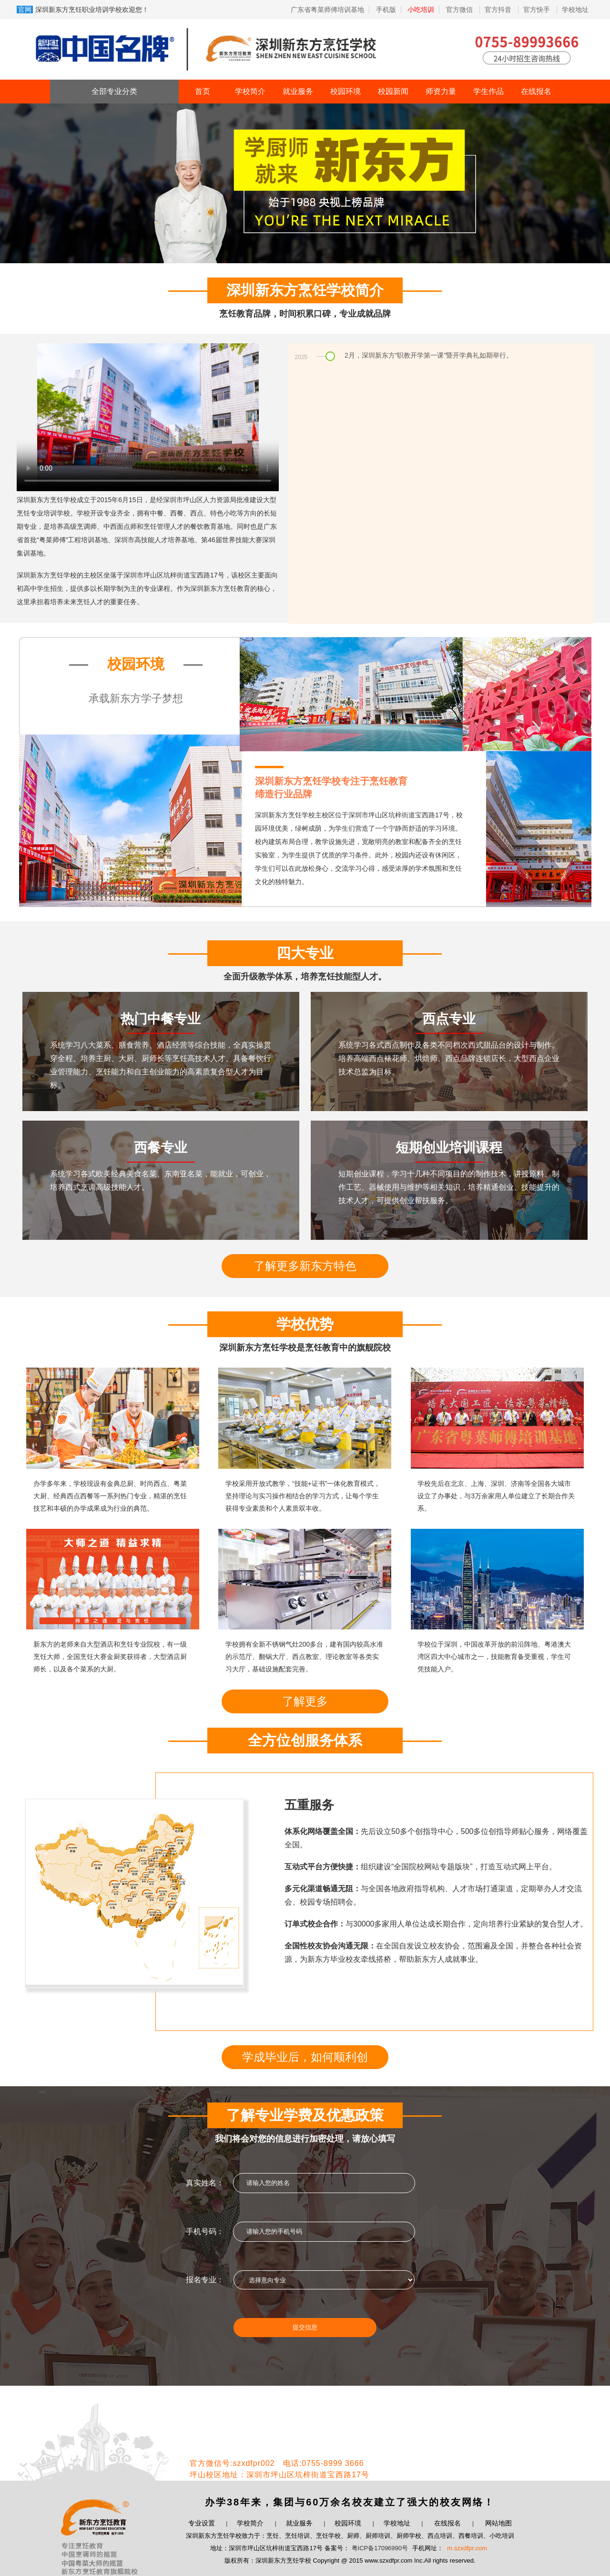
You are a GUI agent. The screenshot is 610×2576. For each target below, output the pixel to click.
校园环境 (345, 91)
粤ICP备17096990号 (380, 2548)
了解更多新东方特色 (305, 1265)
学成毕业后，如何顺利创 (305, 2056)
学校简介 (250, 91)
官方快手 (537, 9)
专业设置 (201, 2523)
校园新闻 (393, 91)
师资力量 (441, 91)
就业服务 (298, 91)
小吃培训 (420, 9)
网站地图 (498, 2523)
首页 (202, 91)
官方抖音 (499, 9)
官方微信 (460, 9)
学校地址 (575, 9)
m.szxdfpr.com (467, 2548)
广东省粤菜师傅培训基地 (327, 9)
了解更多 (305, 1701)
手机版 (386, 9)
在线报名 (536, 91)
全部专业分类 (114, 91)
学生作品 (488, 91)
